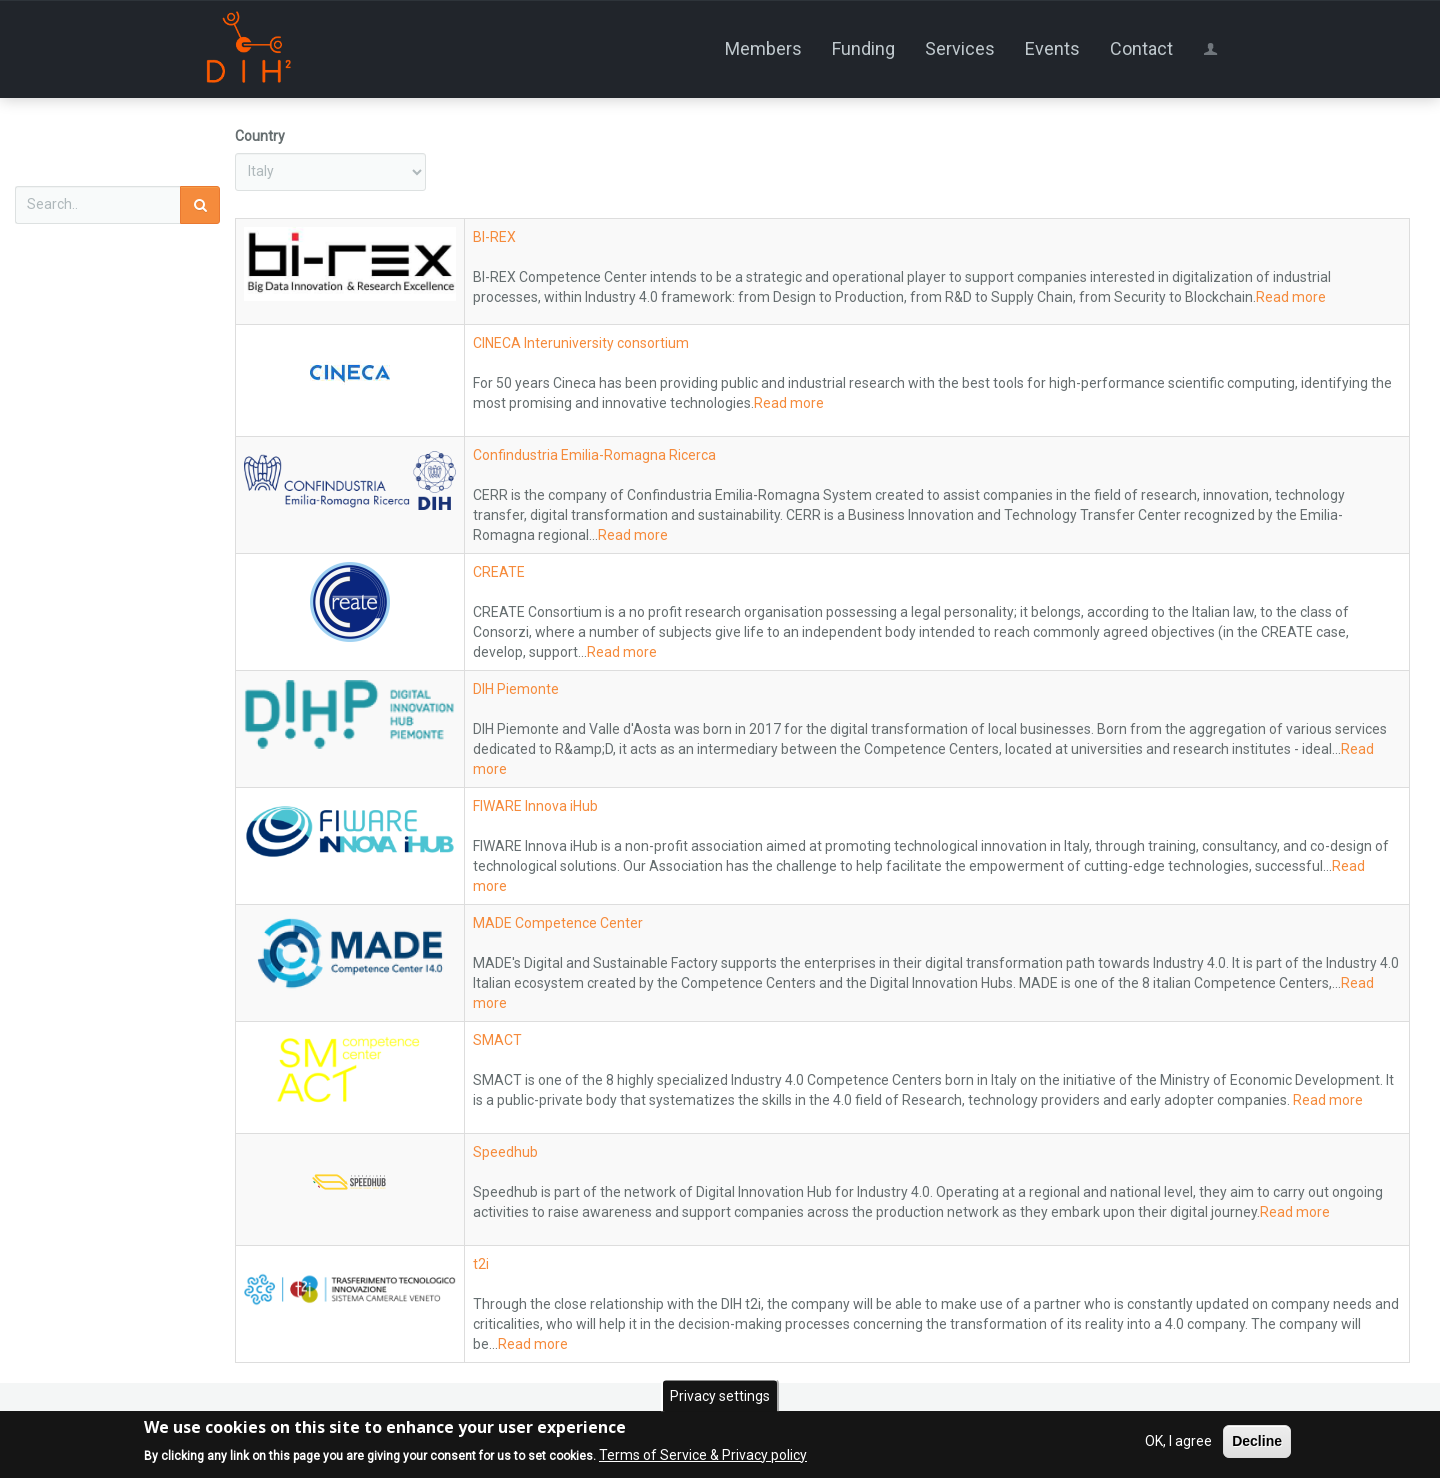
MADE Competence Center (558, 923)
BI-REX (494, 237)
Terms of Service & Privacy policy (703, 1455)
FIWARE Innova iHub (535, 806)
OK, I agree (1178, 1441)
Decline (1257, 1441)
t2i (481, 1264)
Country (260, 136)
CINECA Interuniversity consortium (581, 343)
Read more (1291, 297)
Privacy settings (720, 1396)
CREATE (499, 572)
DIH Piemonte (516, 689)
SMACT (497, 1040)
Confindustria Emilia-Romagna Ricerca (594, 455)
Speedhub (505, 1152)
